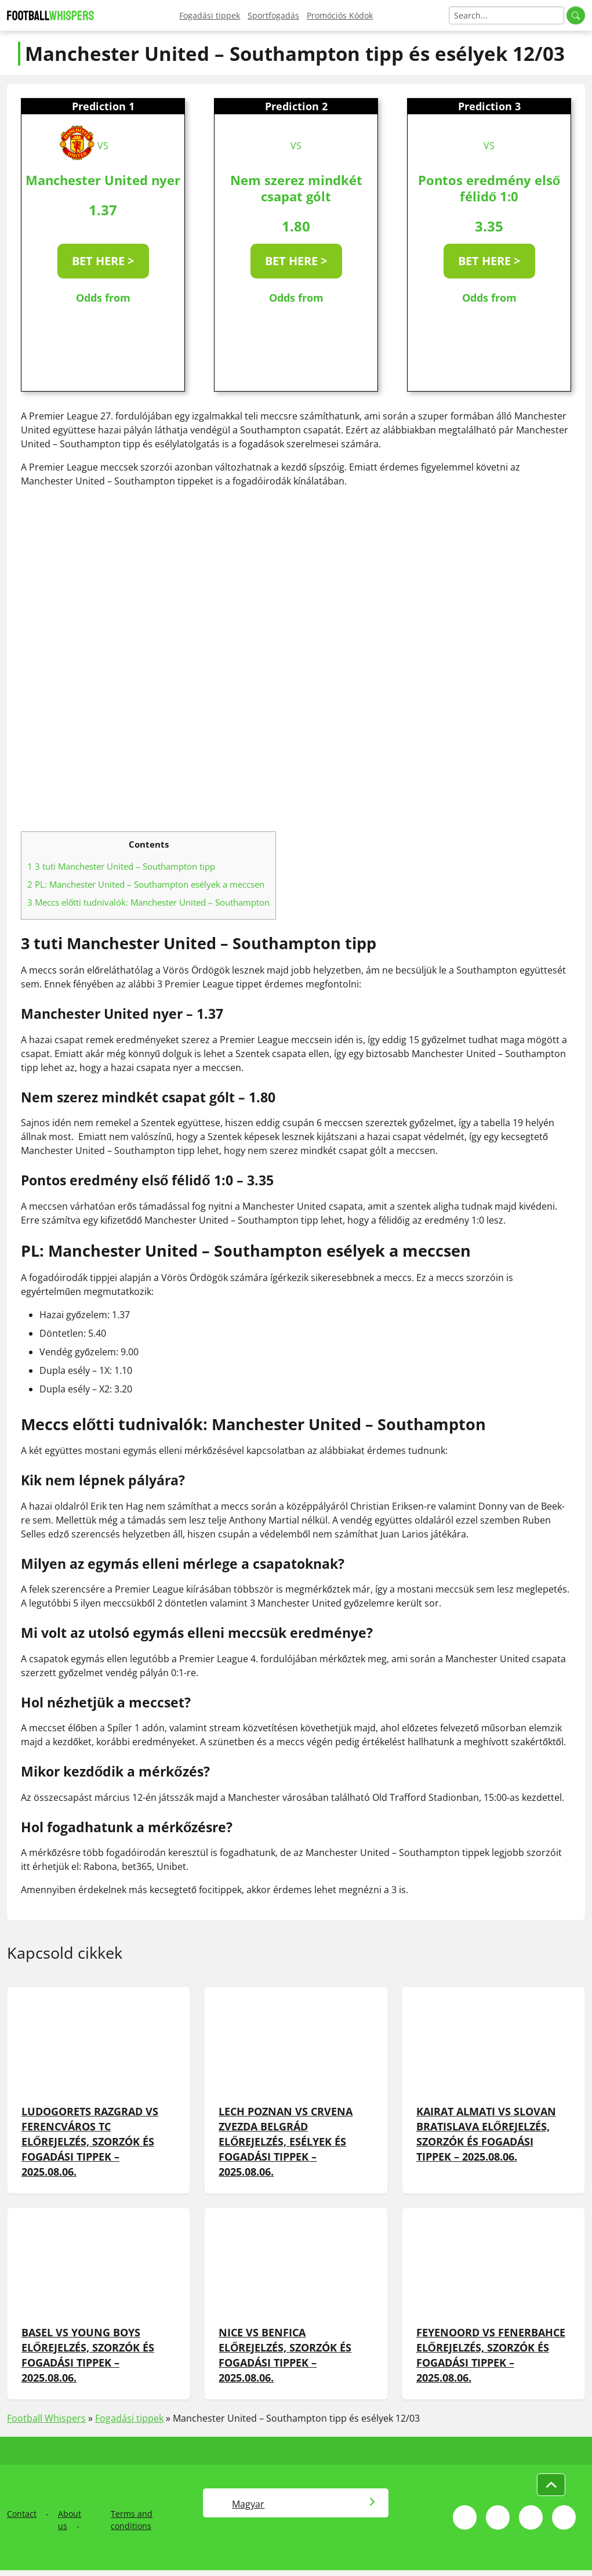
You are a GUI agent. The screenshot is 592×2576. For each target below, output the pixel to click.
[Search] (506, 15)
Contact (22, 2513)
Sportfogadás (273, 15)
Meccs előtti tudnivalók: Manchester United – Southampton (148, 902)
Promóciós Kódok (340, 15)
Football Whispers (46, 2418)
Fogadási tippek (209, 15)
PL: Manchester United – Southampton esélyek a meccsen (145, 884)
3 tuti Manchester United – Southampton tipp (121, 866)
